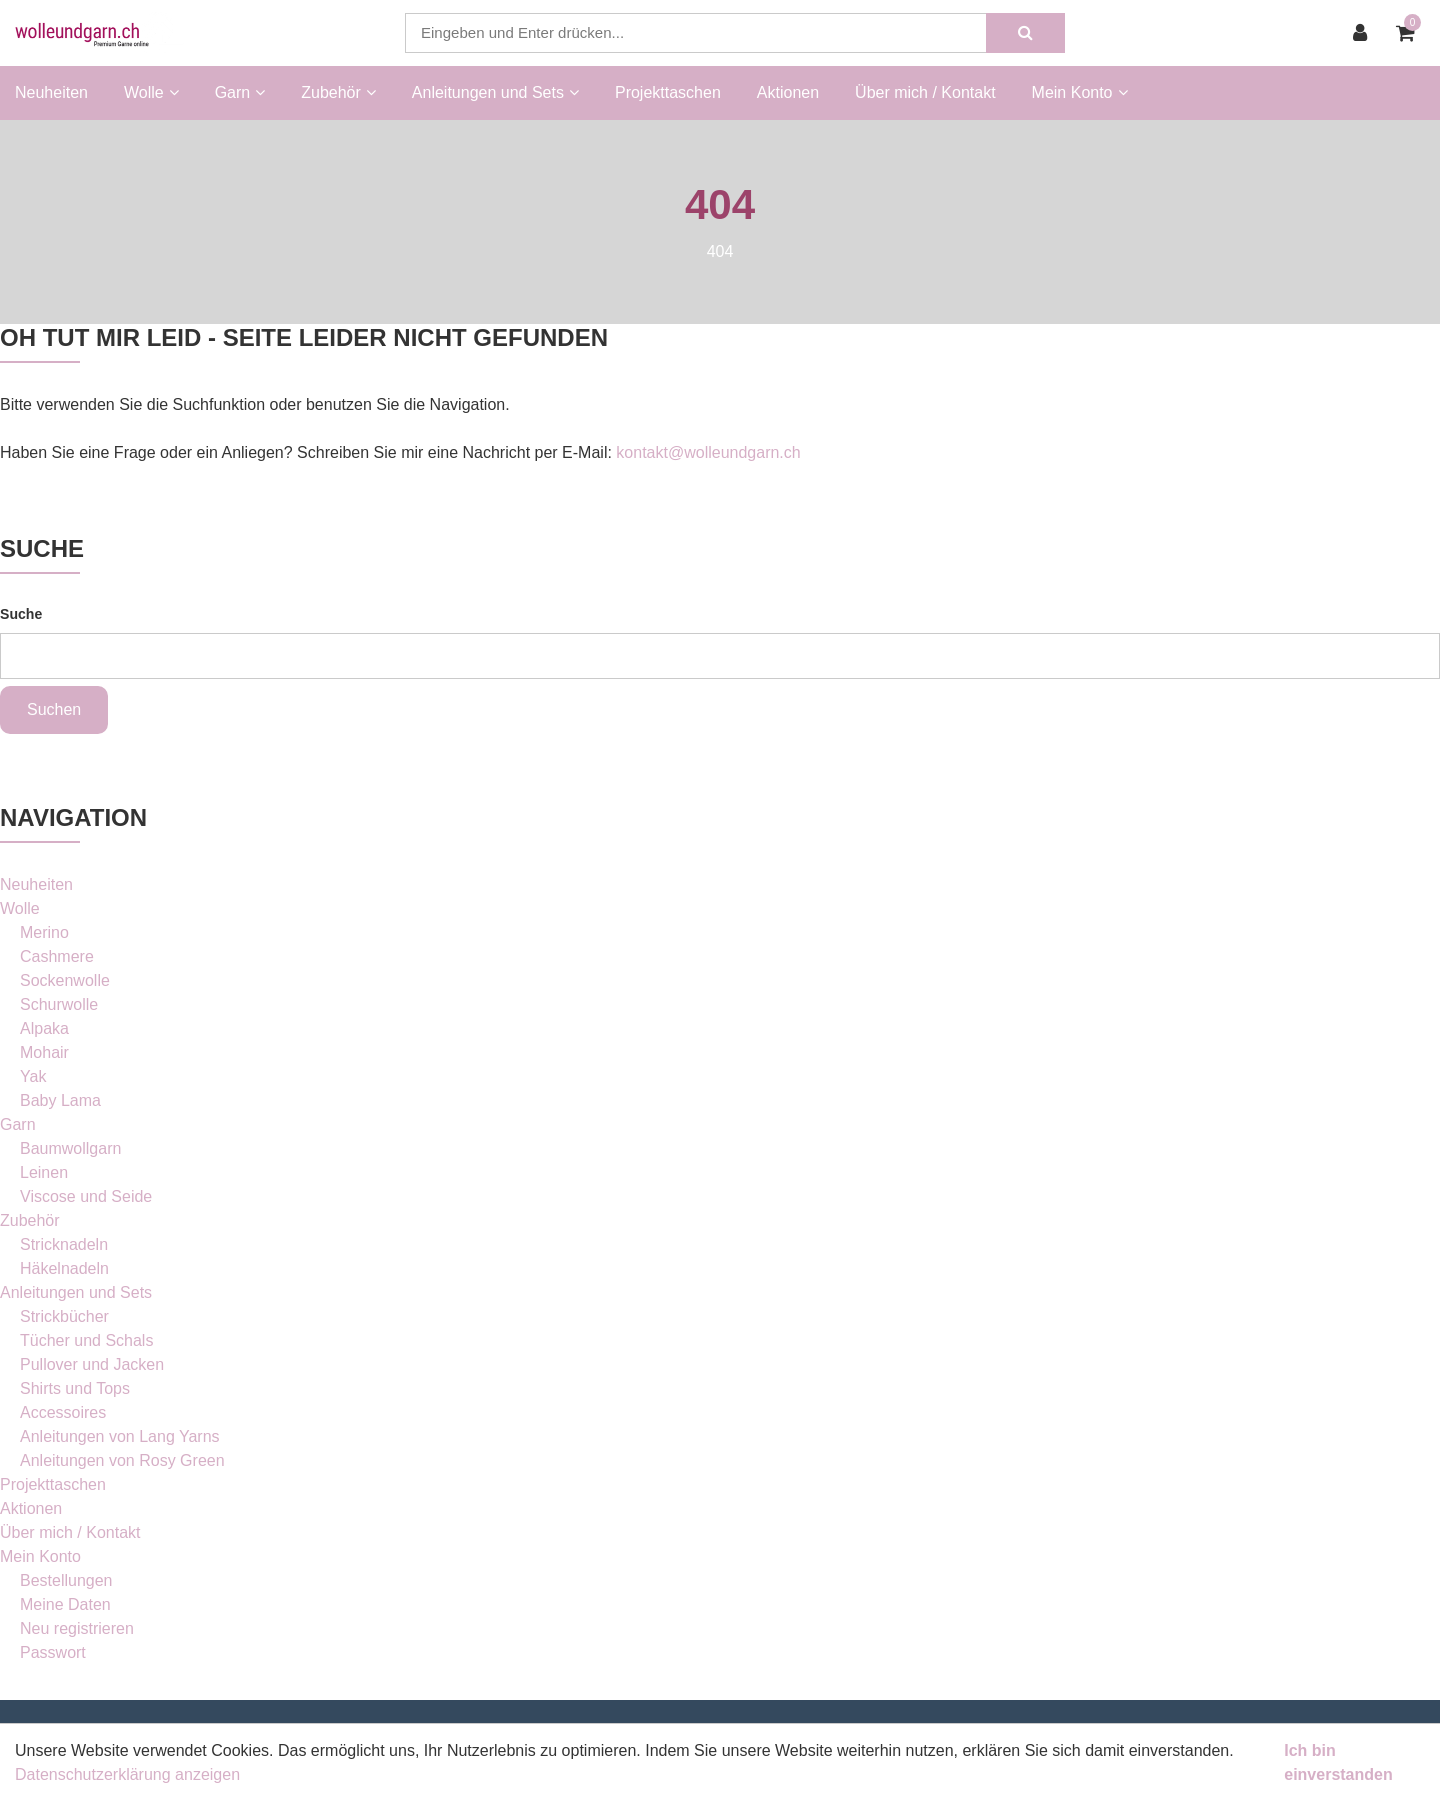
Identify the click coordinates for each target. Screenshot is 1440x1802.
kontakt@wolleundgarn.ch (708, 452)
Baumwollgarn (70, 1148)
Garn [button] (240, 92)
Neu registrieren (77, 1628)
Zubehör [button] (338, 92)
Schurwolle (59, 1004)
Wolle (20, 908)
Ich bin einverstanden (1338, 1762)
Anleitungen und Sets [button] (495, 92)
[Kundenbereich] (1365, 33)
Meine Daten (65, 1604)
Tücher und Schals (86, 1340)
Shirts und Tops (75, 1388)
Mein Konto (40, 1556)
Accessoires (63, 1412)
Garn (18, 1124)
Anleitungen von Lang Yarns (120, 1436)
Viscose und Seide (86, 1196)
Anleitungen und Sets (76, 1292)
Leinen (44, 1172)
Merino (44, 932)
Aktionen (788, 92)
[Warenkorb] (1410, 33)
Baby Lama (60, 1100)
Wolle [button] (151, 92)
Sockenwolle (65, 980)
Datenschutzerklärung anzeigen (127, 1774)
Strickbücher (64, 1316)
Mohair (44, 1052)
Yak (33, 1076)
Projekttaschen (668, 92)
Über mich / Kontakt (925, 92)
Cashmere (57, 956)
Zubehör (30, 1220)
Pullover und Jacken (92, 1364)
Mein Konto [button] (1080, 92)
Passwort (53, 1652)
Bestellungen (66, 1580)
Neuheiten (51, 92)
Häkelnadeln (64, 1268)
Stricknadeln (64, 1244)
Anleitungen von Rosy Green (122, 1460)
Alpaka (44, 1028)
